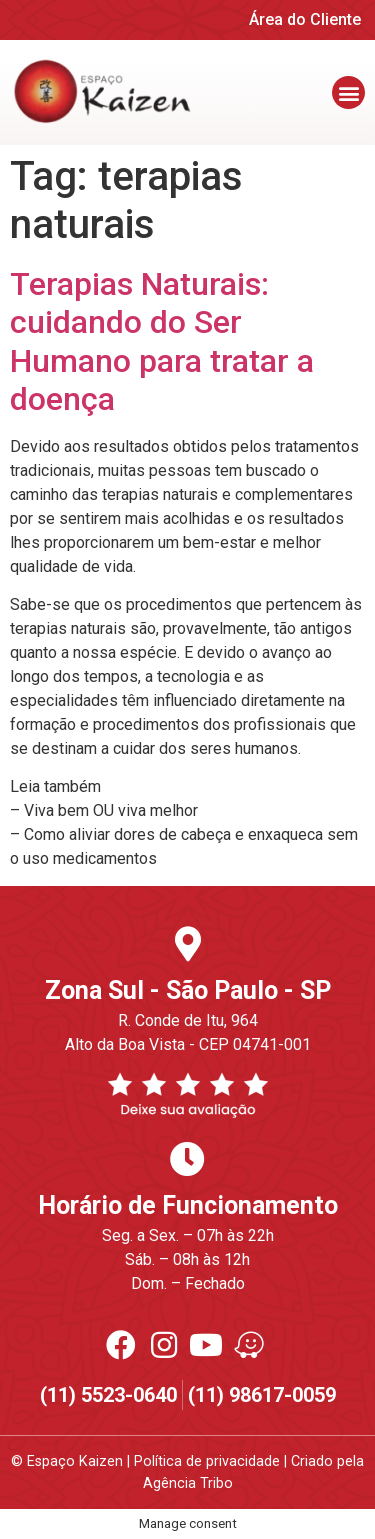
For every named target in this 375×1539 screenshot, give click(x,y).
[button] (348, 92)
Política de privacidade (207, 1461)
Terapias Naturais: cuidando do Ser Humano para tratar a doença (162, 341)
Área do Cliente (305, 19)
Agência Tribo (188, 1483)
